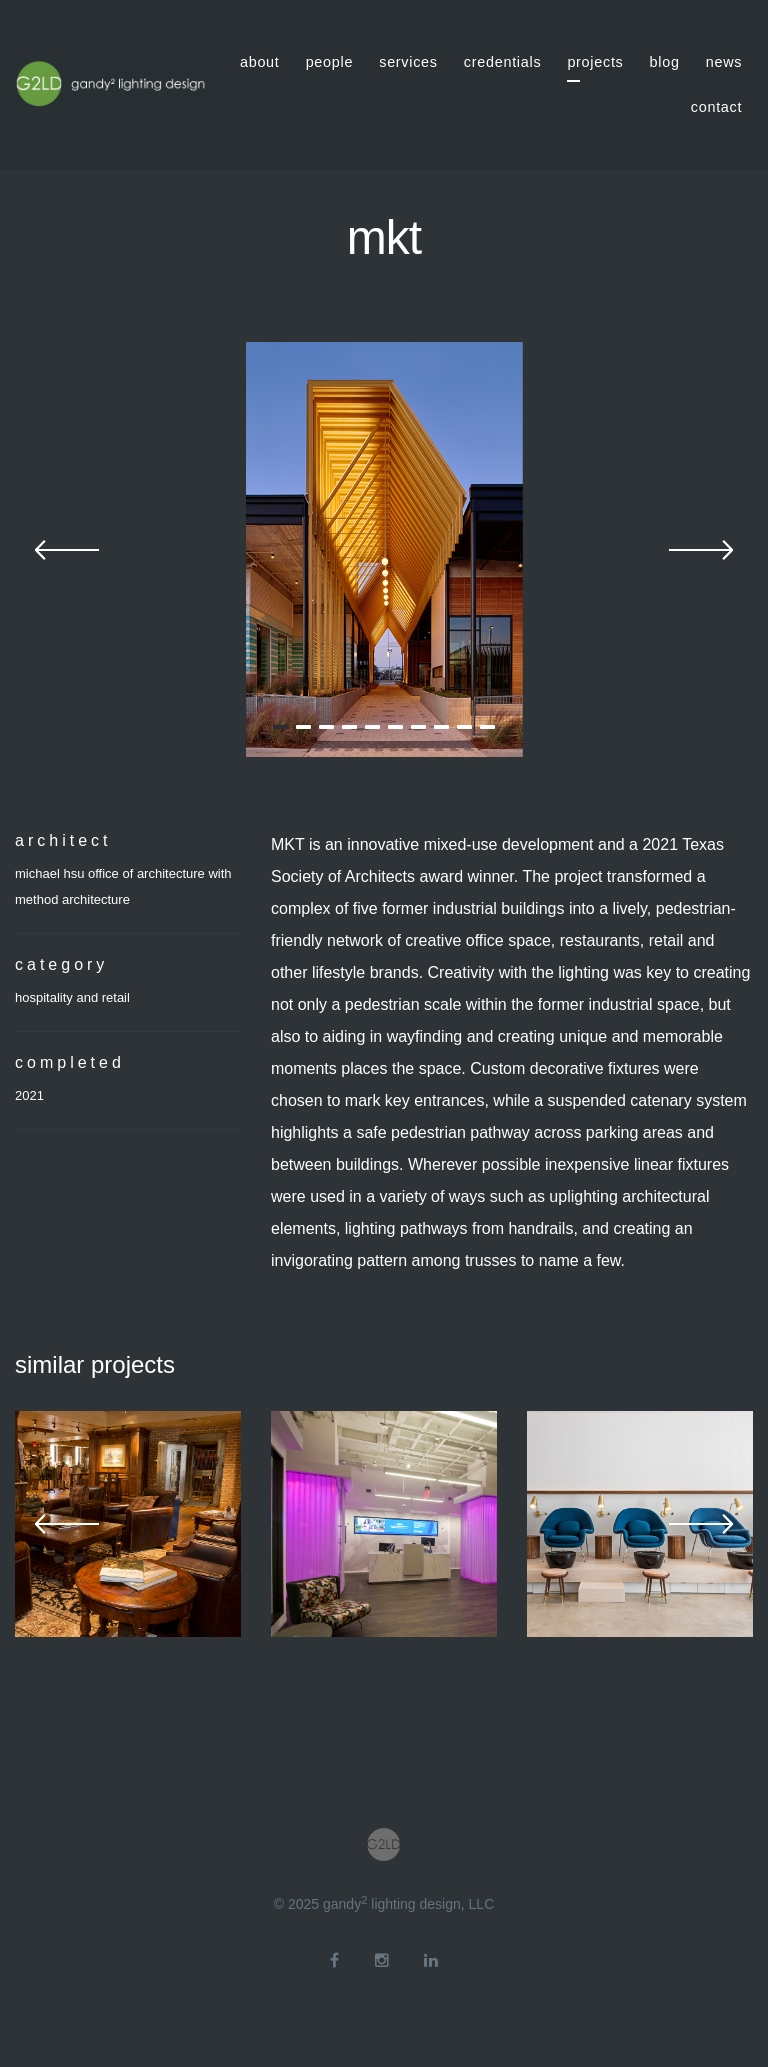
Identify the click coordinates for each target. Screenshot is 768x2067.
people (330, 62)
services (408, 62)
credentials (503, 62)
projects (595, 62)
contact (716, 107)
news (724, 62)
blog (665, 62)
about (260, 62)
